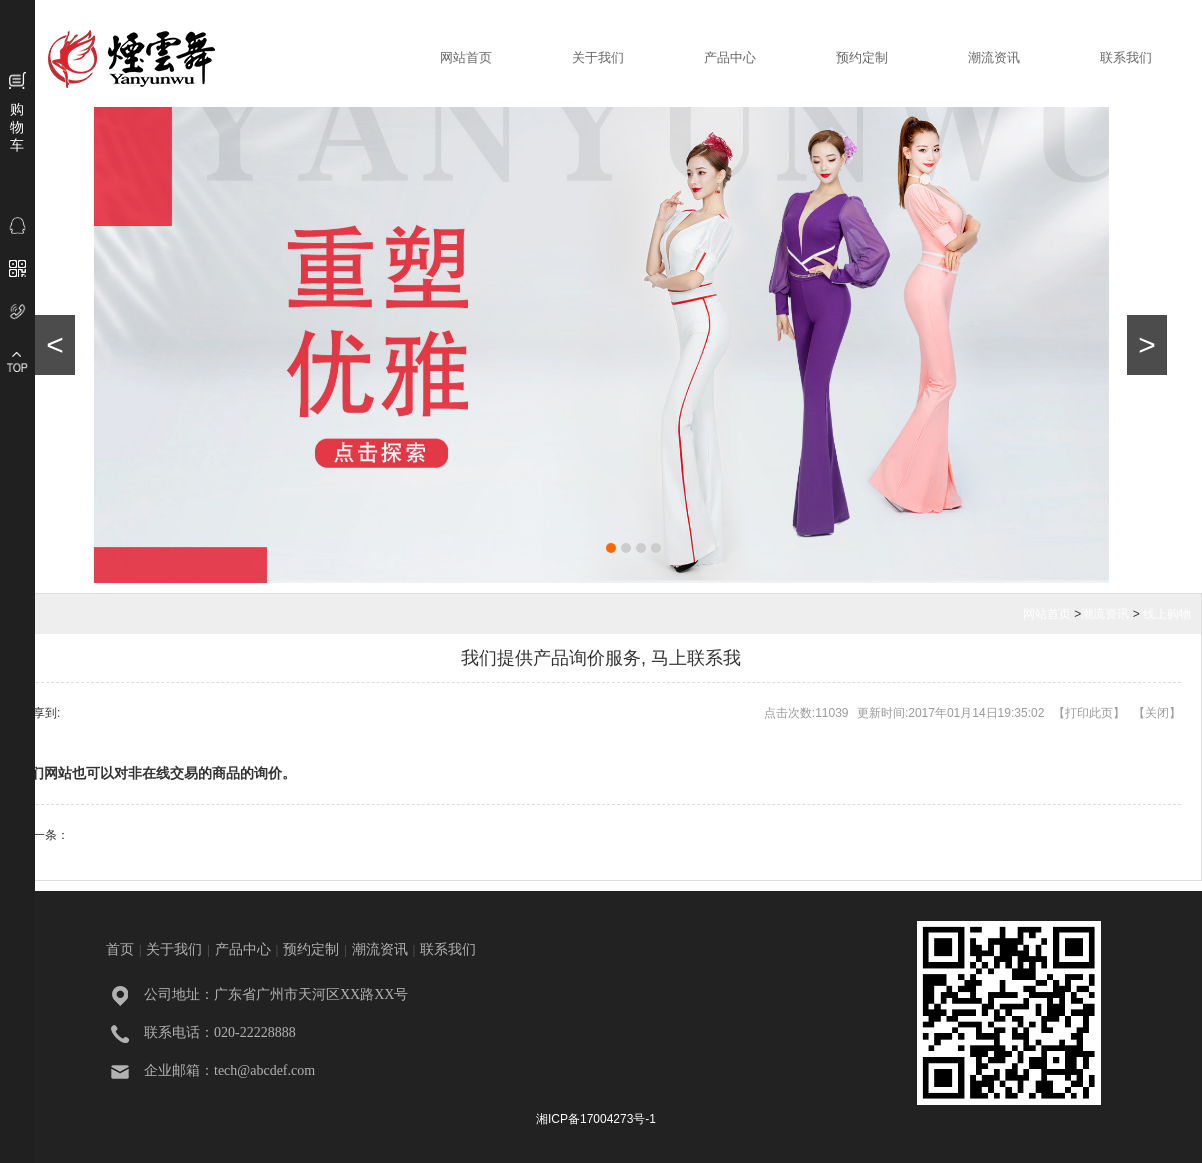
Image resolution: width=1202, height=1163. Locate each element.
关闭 (1157, 713)
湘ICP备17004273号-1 (596, 1119)
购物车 (17, 127)
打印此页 (1089, 713)
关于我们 (598, 57)
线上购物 (1167, 614)
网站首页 (466, 57)
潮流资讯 (994, 57)
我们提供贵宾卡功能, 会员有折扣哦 (162, 835)
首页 (120, 949)
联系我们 (1126, 57)
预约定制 (862, 57)
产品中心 (730, 57)
